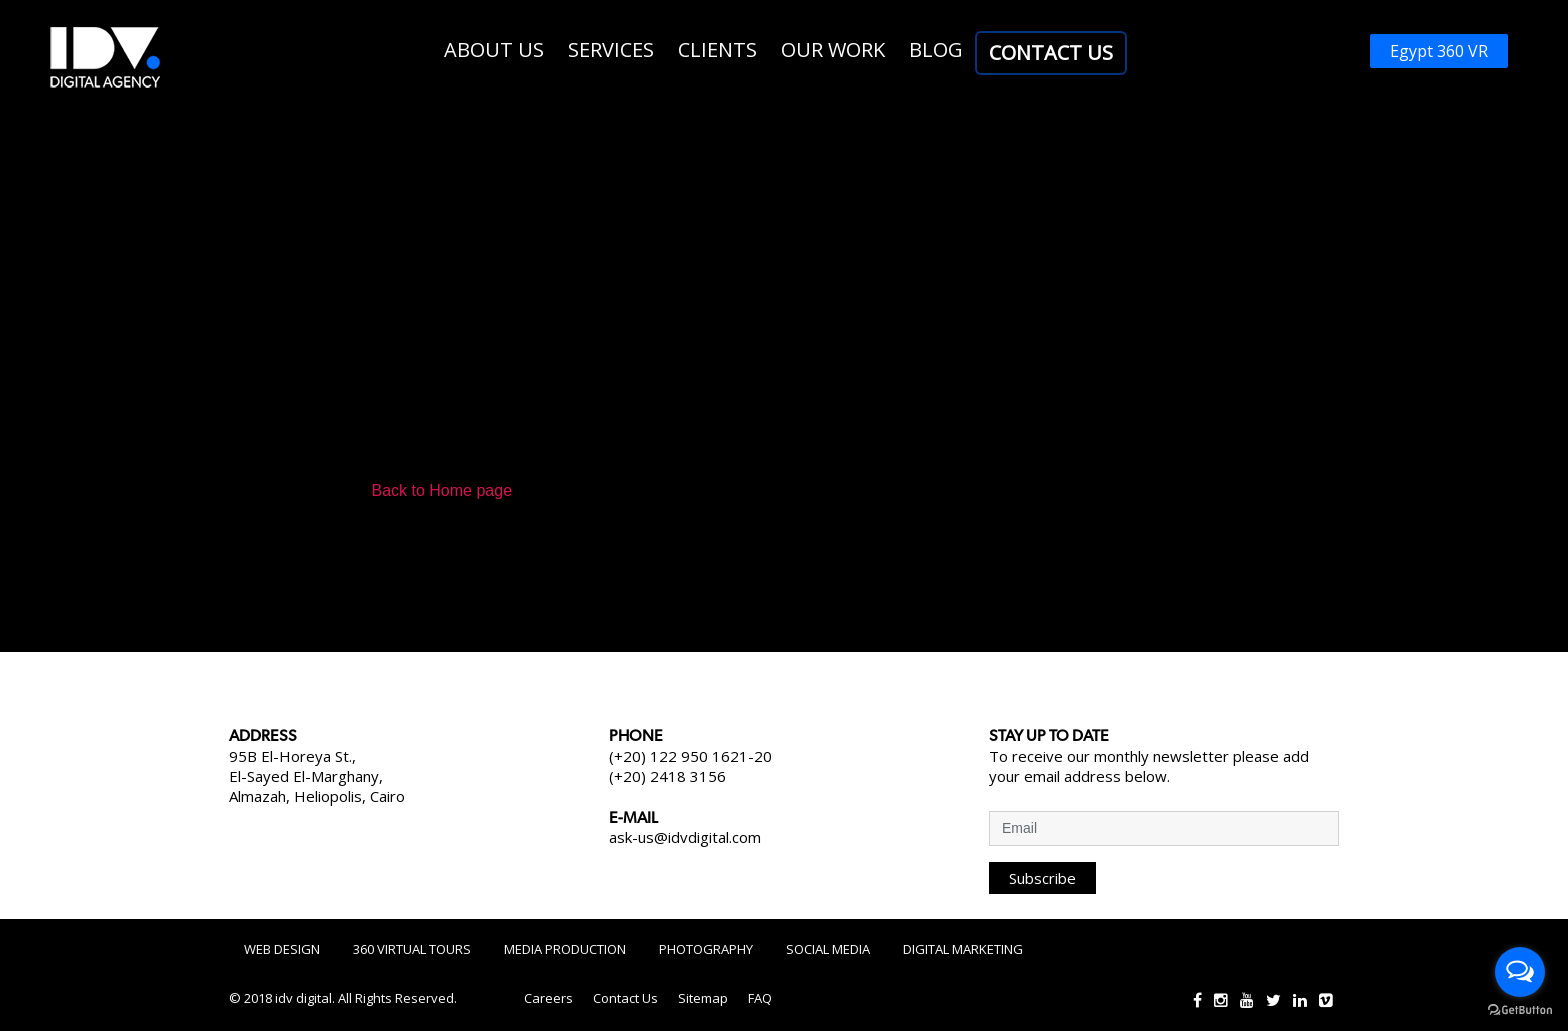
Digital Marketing (963, 949)
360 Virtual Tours (412, 949)
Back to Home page (442, 490)
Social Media (828, 949)
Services (611, 49)
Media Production (565, 949)
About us (494, 49)
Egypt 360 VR (1439, 51)
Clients (717, 49)
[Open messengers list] (1520, 972)
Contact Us (1051, 52)
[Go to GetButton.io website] (1520, 1010)
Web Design (282, 949)
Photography (706, 949)
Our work (833, 49)
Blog (936, 49)
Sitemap (703, 998)
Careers (548, 998)
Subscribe (1042, 878)
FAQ (760, 998)
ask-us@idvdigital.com (685, 837)
